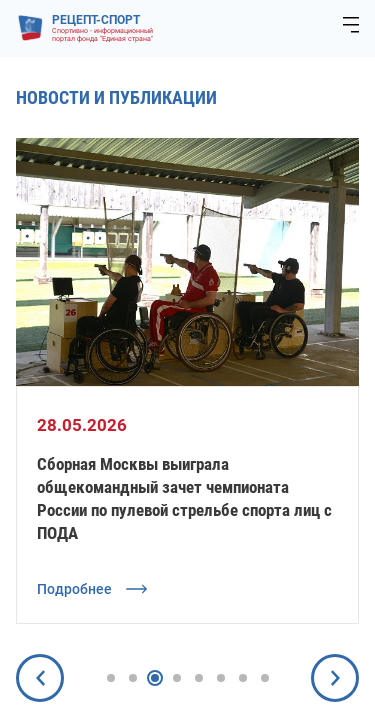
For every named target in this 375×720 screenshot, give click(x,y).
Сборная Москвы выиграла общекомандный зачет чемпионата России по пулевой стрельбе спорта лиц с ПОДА (184, 498)
